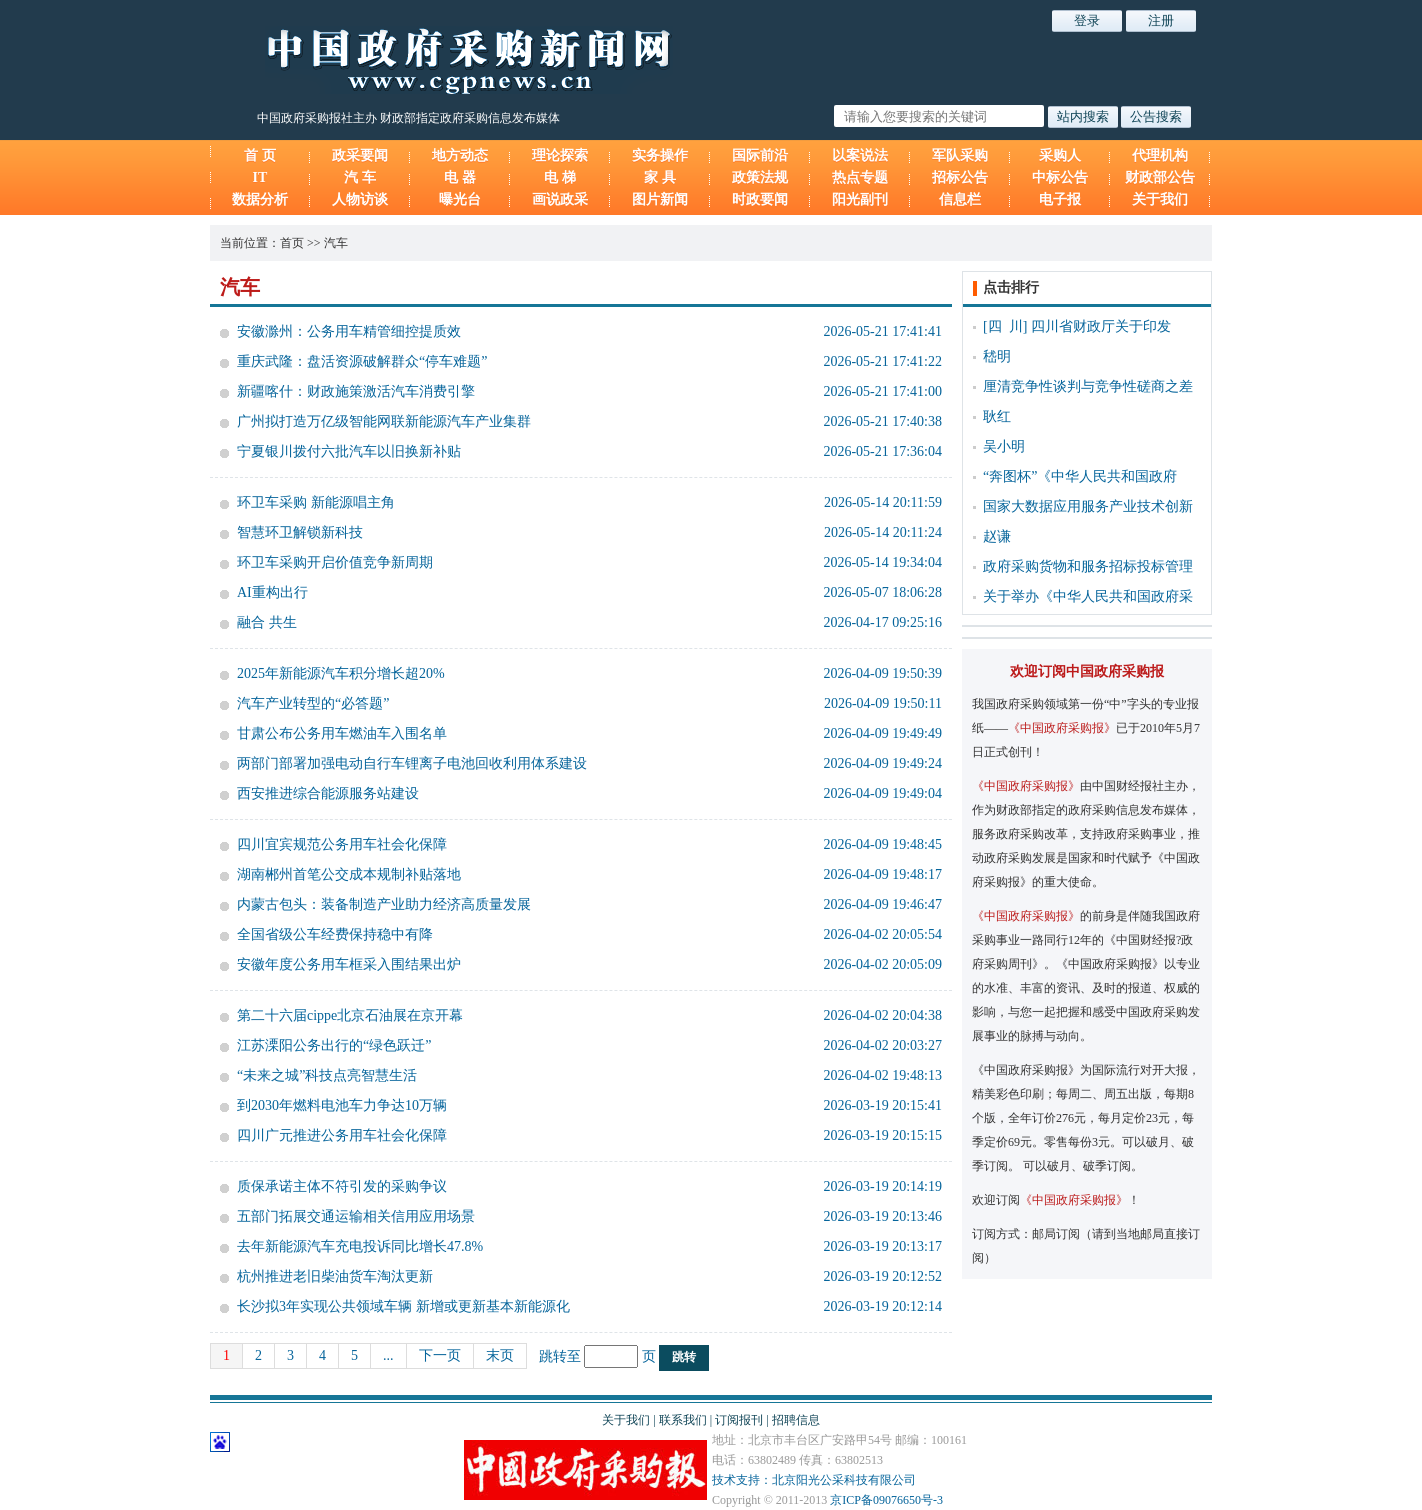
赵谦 (997, 536)
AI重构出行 (272, 592)
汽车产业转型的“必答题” (313, 703)
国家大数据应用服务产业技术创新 (1088, 506)
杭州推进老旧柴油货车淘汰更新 (335, 1276)
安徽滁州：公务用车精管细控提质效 (349, 331)
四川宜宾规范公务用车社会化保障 (342, 844)
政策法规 (760, 177)
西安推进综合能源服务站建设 (328, 793)
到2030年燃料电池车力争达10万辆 (342, 1105)
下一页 (440, 1355)
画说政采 (560, 199)
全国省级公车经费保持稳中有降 (335, 934)
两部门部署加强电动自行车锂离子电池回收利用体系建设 (412, 763)
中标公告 (1060, 177)
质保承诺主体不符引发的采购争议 (342, 1186)
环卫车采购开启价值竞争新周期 (335, 562)
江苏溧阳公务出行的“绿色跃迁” (334, 1045)
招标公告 (960, 177)
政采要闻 (360, 155)
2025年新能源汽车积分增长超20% (341, 673)
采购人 (1060, 155)
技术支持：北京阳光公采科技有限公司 (814, 1480)
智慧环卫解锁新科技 (300, 532)
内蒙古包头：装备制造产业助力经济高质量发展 (384, 904)
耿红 (997, 416)
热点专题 (860, 177)
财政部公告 (1160, 177)
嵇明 (997, 356)
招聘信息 (796, 1420)
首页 (292, 243)
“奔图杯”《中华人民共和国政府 (1080, 476)
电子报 (1060, 199)
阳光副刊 (860, 199)
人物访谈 (360, 199)
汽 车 (360, 177)
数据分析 (260, 199)
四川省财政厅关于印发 (1101, 326)
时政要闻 (760, 199)
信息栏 (960, 199)
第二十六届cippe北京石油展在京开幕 (350, 1015)
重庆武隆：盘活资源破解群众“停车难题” (362, 361)
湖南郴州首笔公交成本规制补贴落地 (349, 874)
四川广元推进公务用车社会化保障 (342, 1135)
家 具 (660, 177)
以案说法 (860, 155)
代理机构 (1160, 155)
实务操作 (660, 155)
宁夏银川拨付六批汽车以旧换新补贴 (349, 451)
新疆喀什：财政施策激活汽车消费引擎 (356, 391)
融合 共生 (267, 622)
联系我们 (683, 1420)
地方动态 (460, 155)
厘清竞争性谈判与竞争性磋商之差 (1088, 386)
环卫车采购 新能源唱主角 (316, 502)
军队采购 (960, 155)
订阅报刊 (739, 1420)
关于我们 (1160, 199)
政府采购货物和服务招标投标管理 (1088, 566)
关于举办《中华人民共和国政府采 (1088, 596)
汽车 (336, 243)
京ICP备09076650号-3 (886, 1500)
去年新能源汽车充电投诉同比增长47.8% (360, 1246)
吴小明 (1004, 446)
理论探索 (560, 155)
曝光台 (460, 199)
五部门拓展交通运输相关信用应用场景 (356, 1216)
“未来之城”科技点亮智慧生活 (327, 1075)
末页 (500, 1355)
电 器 (460, 177)
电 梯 (560, 177)
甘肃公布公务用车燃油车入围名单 (342, 733)
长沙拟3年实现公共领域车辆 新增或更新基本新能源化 (403, 1306)
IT (260, 177)
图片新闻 (660, 199)
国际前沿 (760, 155)
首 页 (260, 155)
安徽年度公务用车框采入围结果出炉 (349, 964)
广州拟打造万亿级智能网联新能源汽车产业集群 (384, 421)
